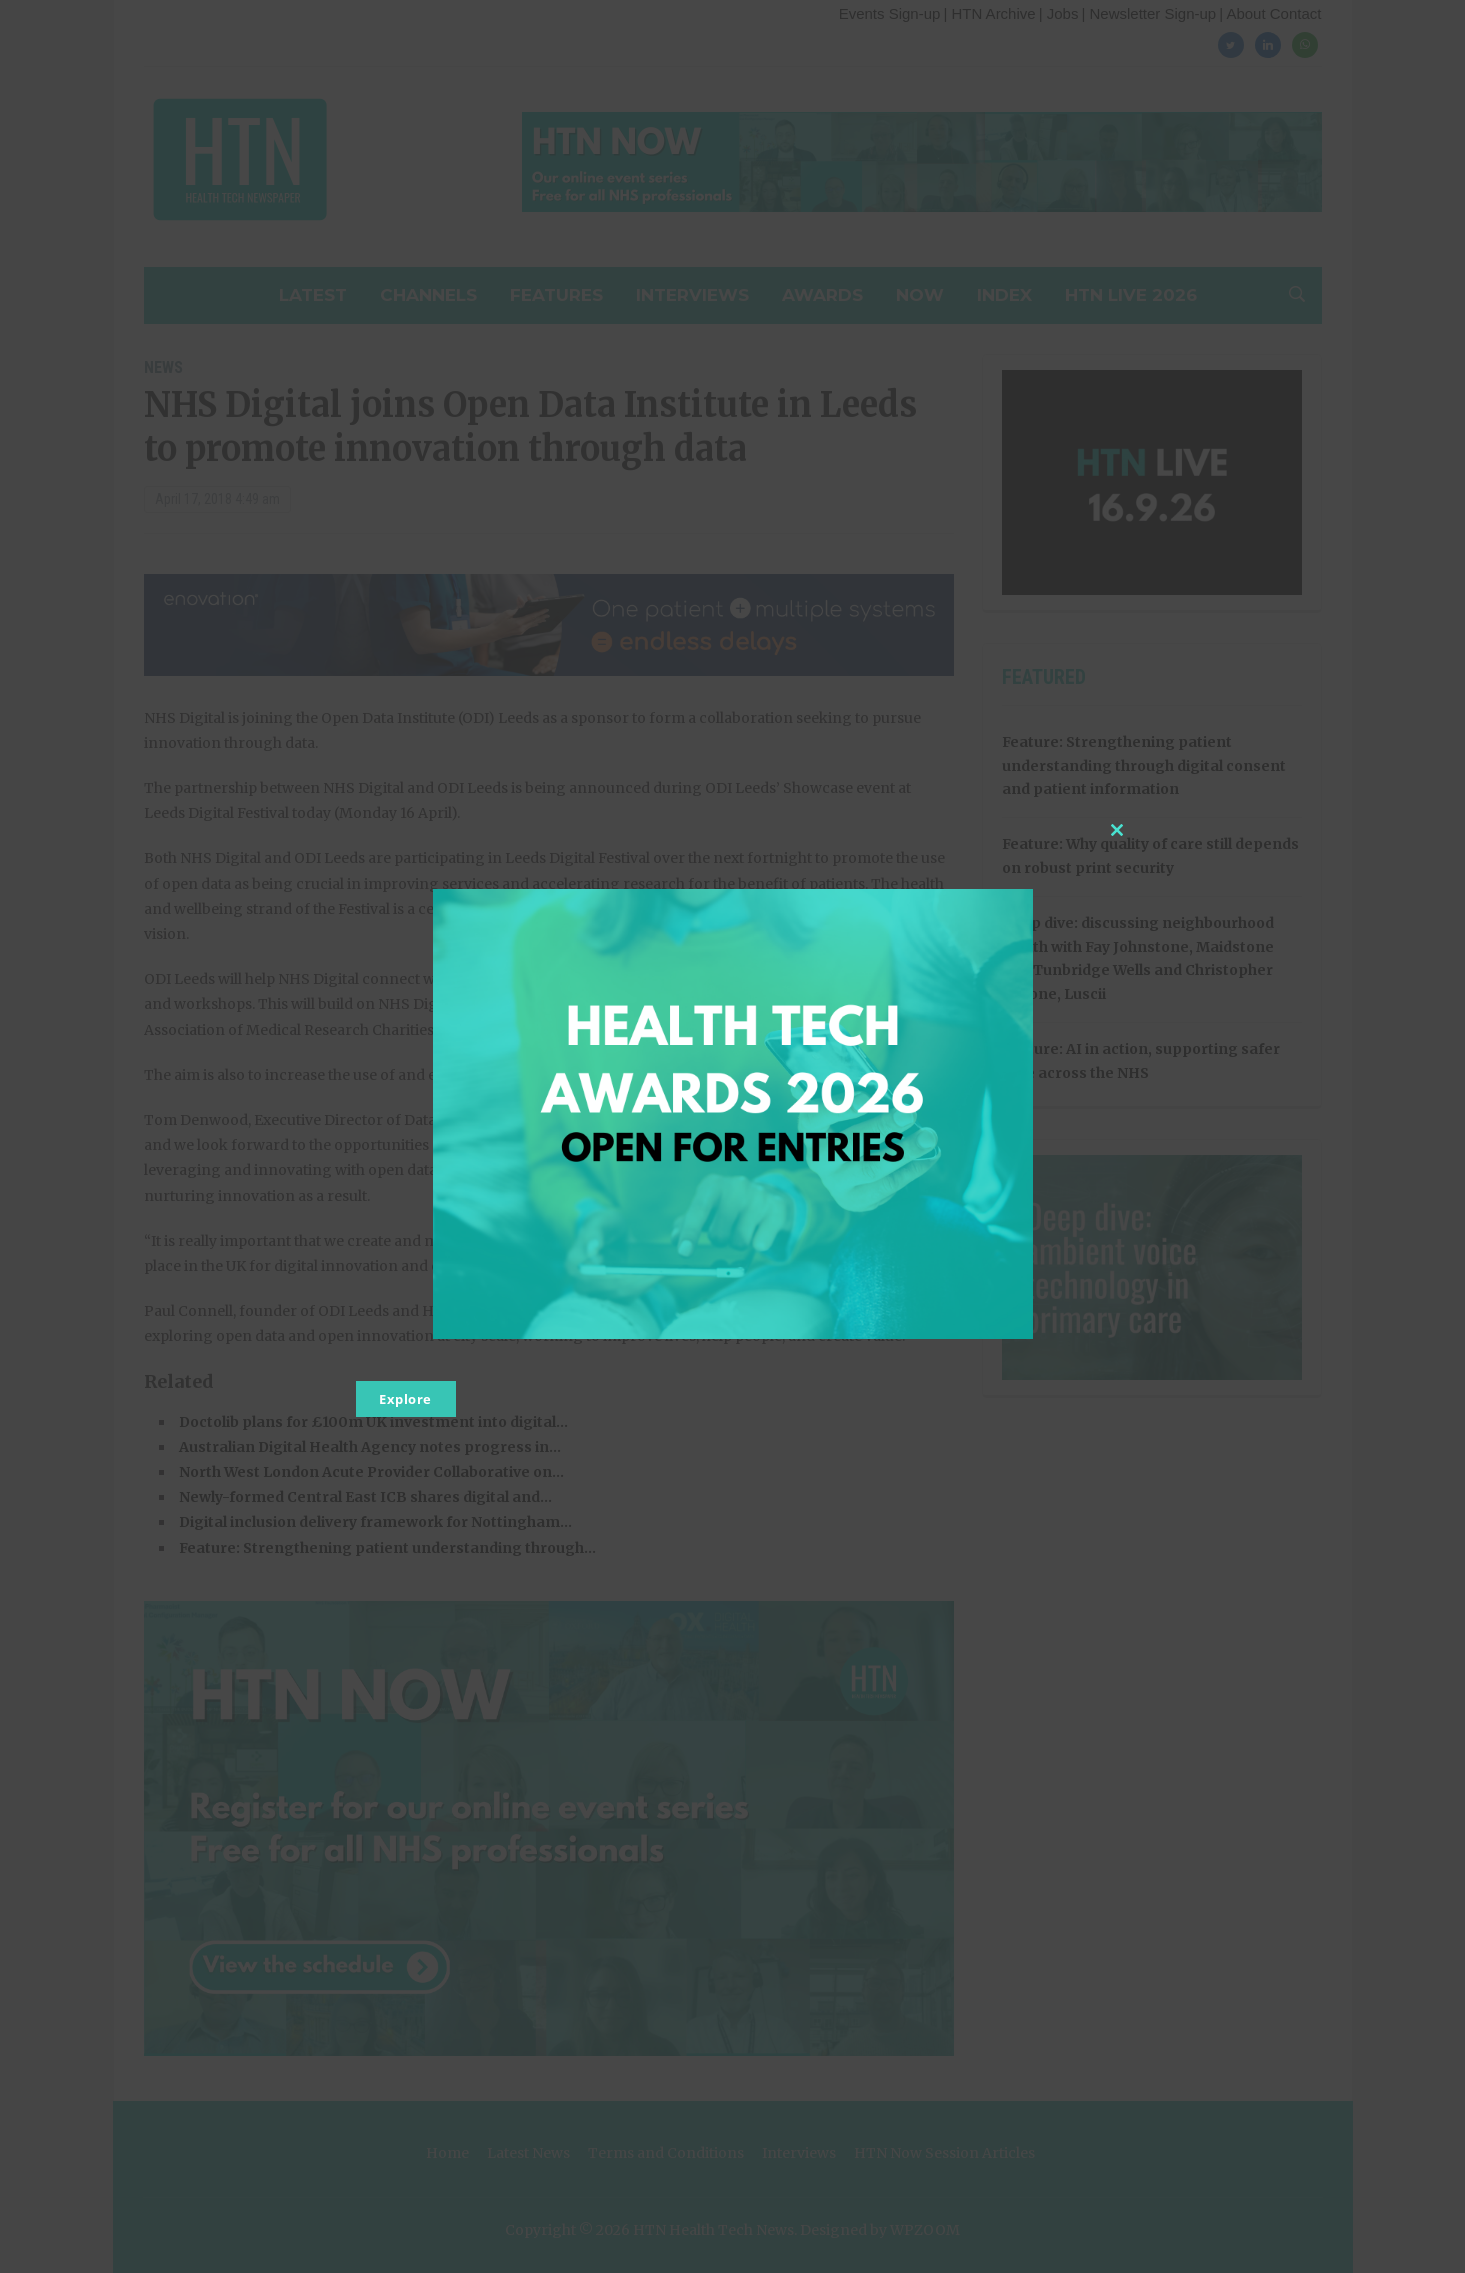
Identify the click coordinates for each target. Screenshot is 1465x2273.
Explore (405, 1399)
